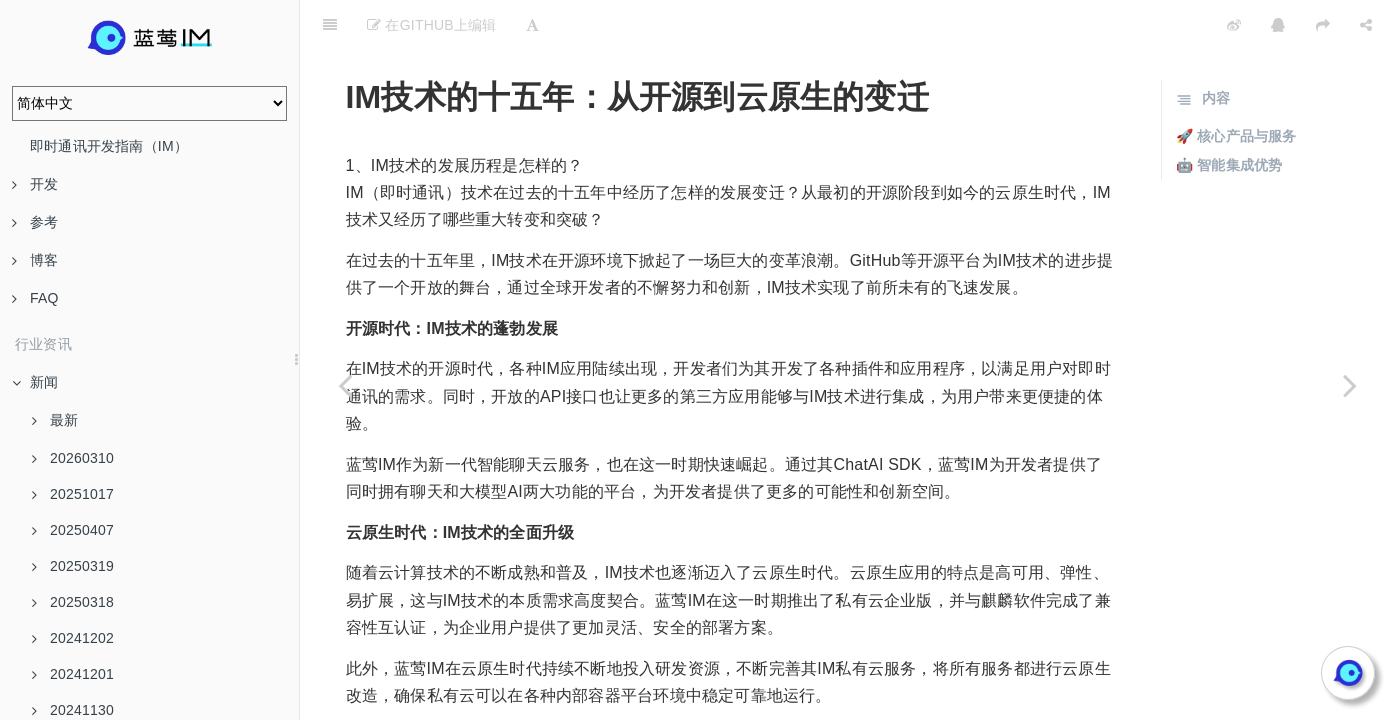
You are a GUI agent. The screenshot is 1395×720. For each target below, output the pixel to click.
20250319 (73, 566)
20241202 (73, 638)
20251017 (73, 494)
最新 (55, 420)
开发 (35, 184)
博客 (35, 260)
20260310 (73, 458)
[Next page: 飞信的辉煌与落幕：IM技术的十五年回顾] (1350, 385)
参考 (35, 222)
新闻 (35, 382)
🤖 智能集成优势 (1229, 115)
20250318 (73, 602)
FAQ (35, 298)
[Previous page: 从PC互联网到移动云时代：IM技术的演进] (345, 385)
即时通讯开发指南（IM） (109, 146)
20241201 (73, 674)
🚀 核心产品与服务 (1236, 86)
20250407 (73, 530)
